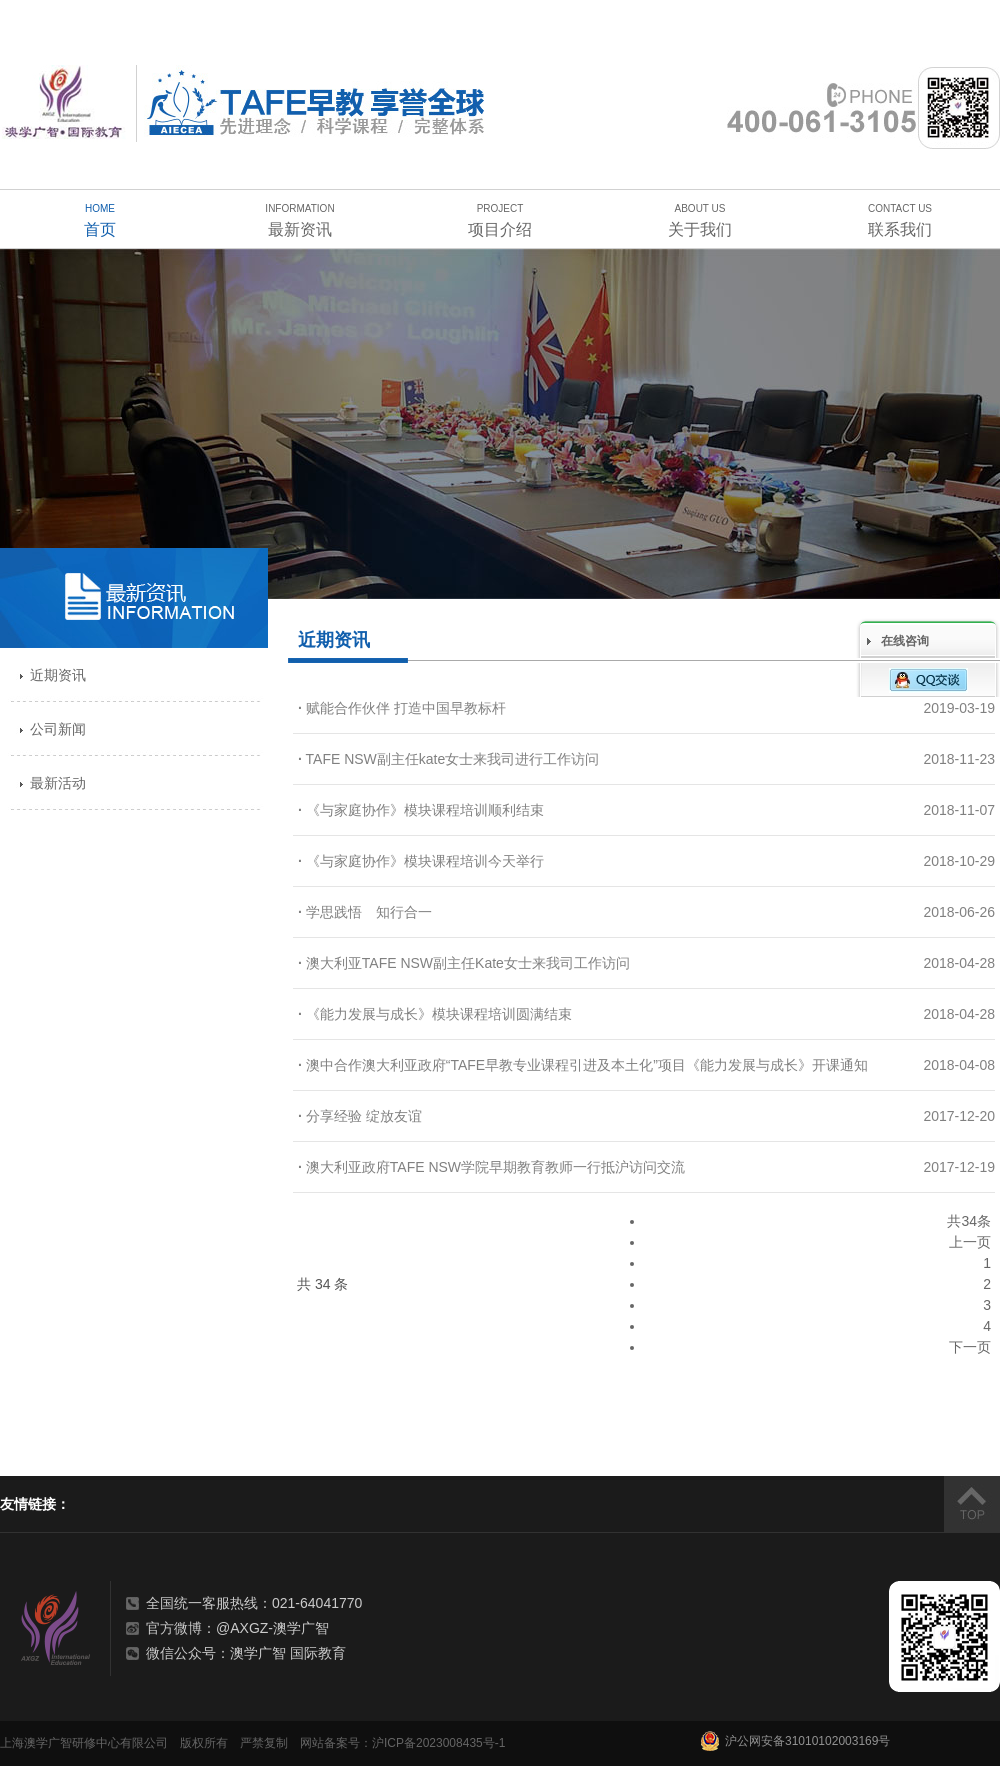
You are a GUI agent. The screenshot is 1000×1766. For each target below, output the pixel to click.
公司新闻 (58, 729)
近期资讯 (58, 675)
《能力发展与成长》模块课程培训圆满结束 (435, 1014)
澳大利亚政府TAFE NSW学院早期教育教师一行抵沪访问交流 (491, 1167)
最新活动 (58, 783)
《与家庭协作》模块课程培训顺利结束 (421, 810)
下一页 (970, 1347)
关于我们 (700, 218)
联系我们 (900, 218)
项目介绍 (500, 218)
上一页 (970, 1242)
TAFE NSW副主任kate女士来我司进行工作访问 (448, 759)
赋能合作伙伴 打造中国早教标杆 (402, 708)
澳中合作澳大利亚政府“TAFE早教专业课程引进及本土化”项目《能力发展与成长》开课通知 (583, 1065)
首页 (100, 218)
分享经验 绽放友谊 (360, 1116)
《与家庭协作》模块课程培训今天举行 (421, 861)
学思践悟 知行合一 (365, 912)
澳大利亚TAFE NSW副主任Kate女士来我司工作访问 (464, 963)
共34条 (969, 1221)
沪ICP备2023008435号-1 (438, 1743)
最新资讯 (300, 218)
